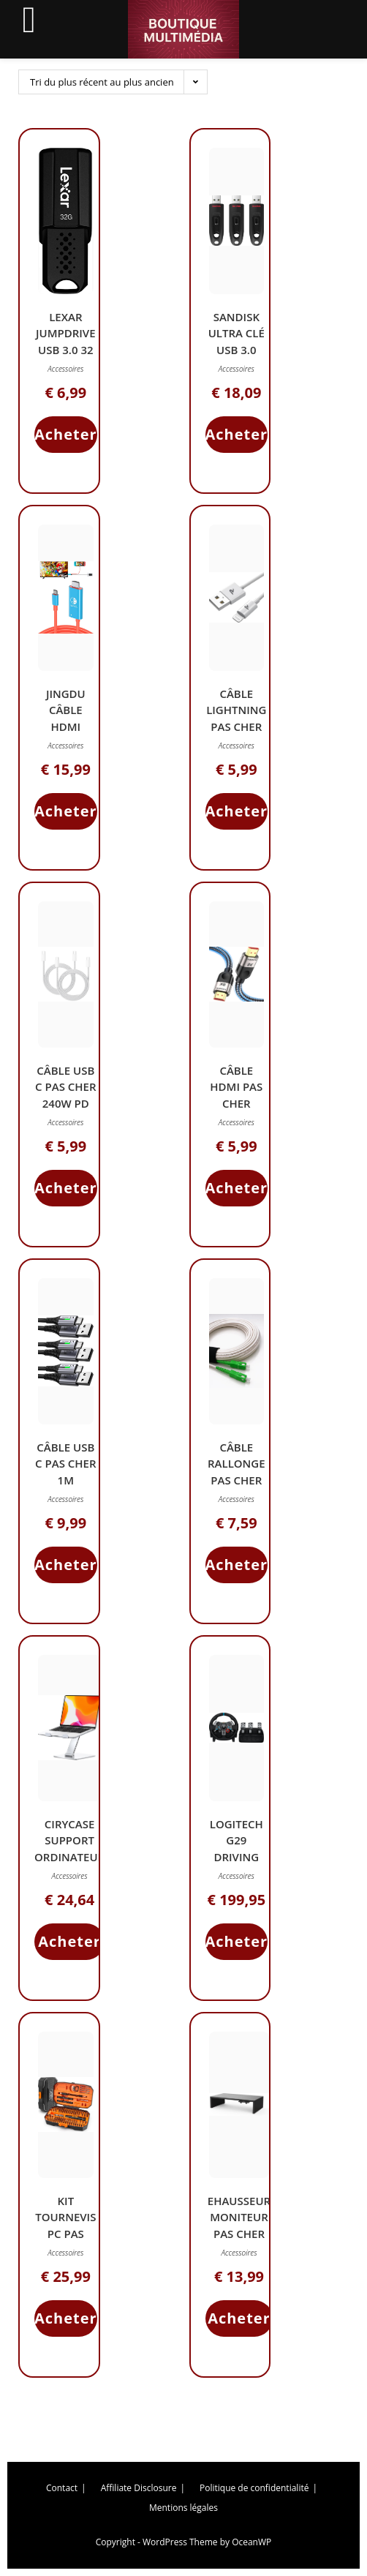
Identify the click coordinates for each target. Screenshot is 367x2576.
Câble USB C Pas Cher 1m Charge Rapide (65, 1480)
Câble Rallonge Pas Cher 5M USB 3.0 (236, 1472)
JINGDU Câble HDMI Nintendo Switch (65, 726)
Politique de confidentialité (254, 2488)
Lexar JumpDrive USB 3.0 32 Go (66, 341)
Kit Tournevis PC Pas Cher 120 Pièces (65, 2233)
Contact (61, 2488)
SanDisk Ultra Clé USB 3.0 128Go (236, 341)
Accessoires (65, 369)
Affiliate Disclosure (139, 2488)
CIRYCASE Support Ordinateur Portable (69, 1849)
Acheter (65, 434)
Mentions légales (183, 2507)
